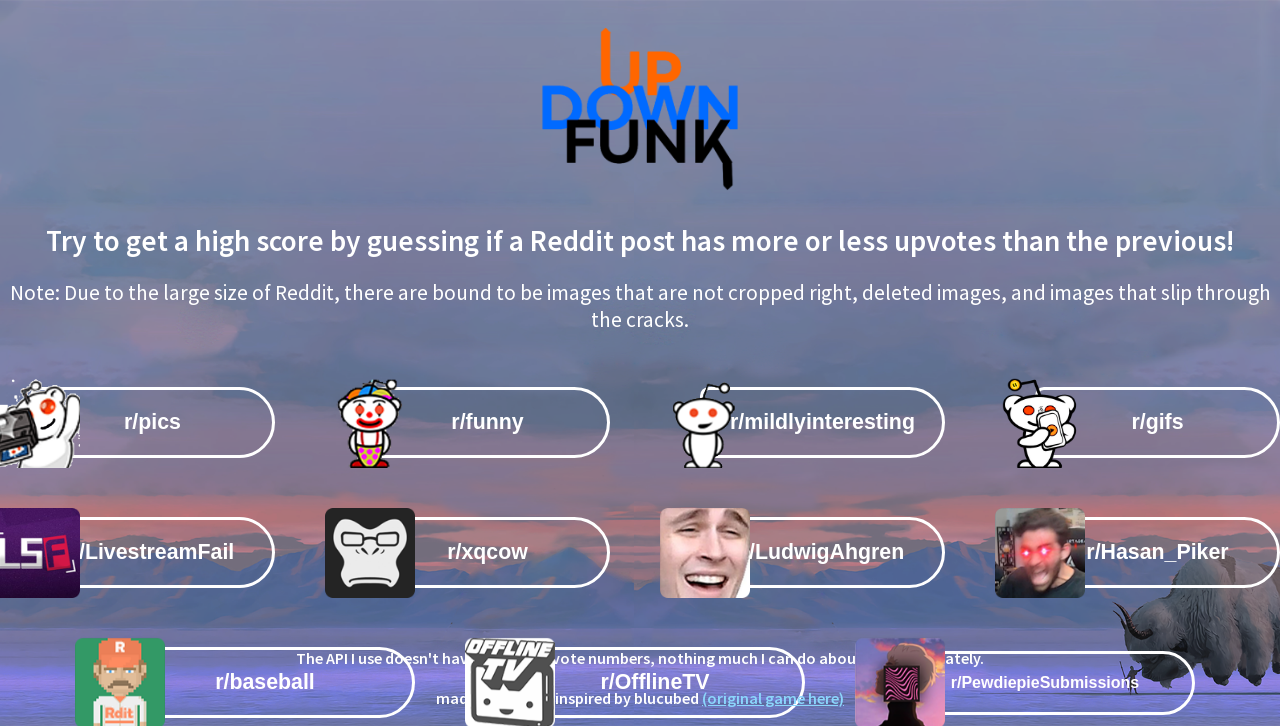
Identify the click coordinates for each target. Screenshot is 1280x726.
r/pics (152, 422)
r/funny (487, 422)
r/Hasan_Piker (1157, 552)
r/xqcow (487, 552)
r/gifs (1157, 422)
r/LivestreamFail (153, 552)
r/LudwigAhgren (823, 552)
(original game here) (773, 698)
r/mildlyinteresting (822, 422)
